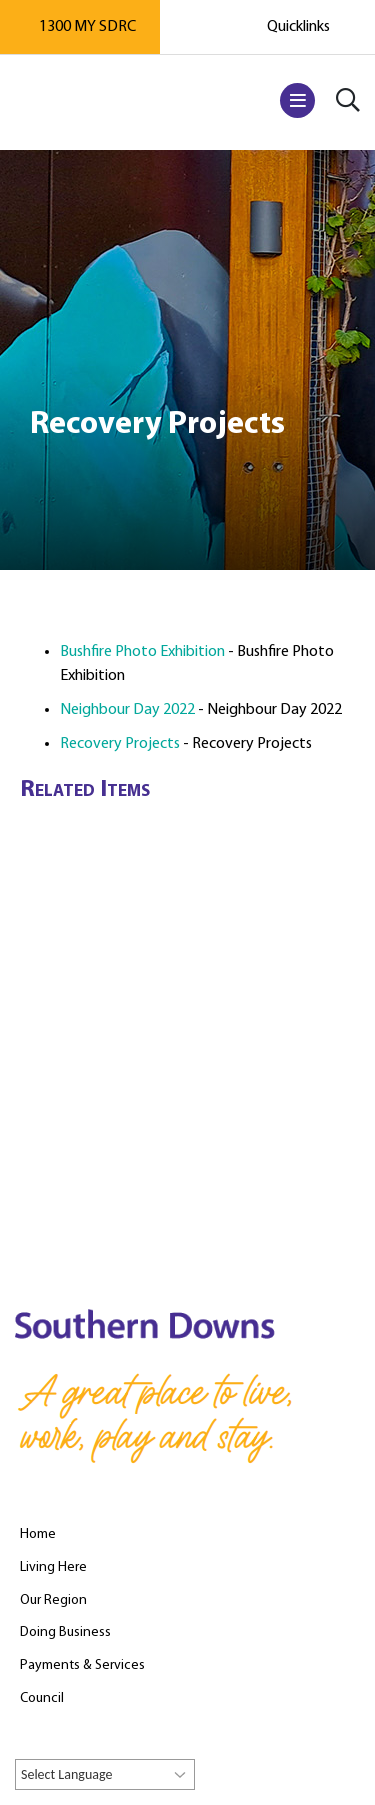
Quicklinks (298, 27)
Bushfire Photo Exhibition (142, 652)
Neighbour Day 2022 (127, 710)
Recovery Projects (120, 744)
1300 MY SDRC (87, 27)
